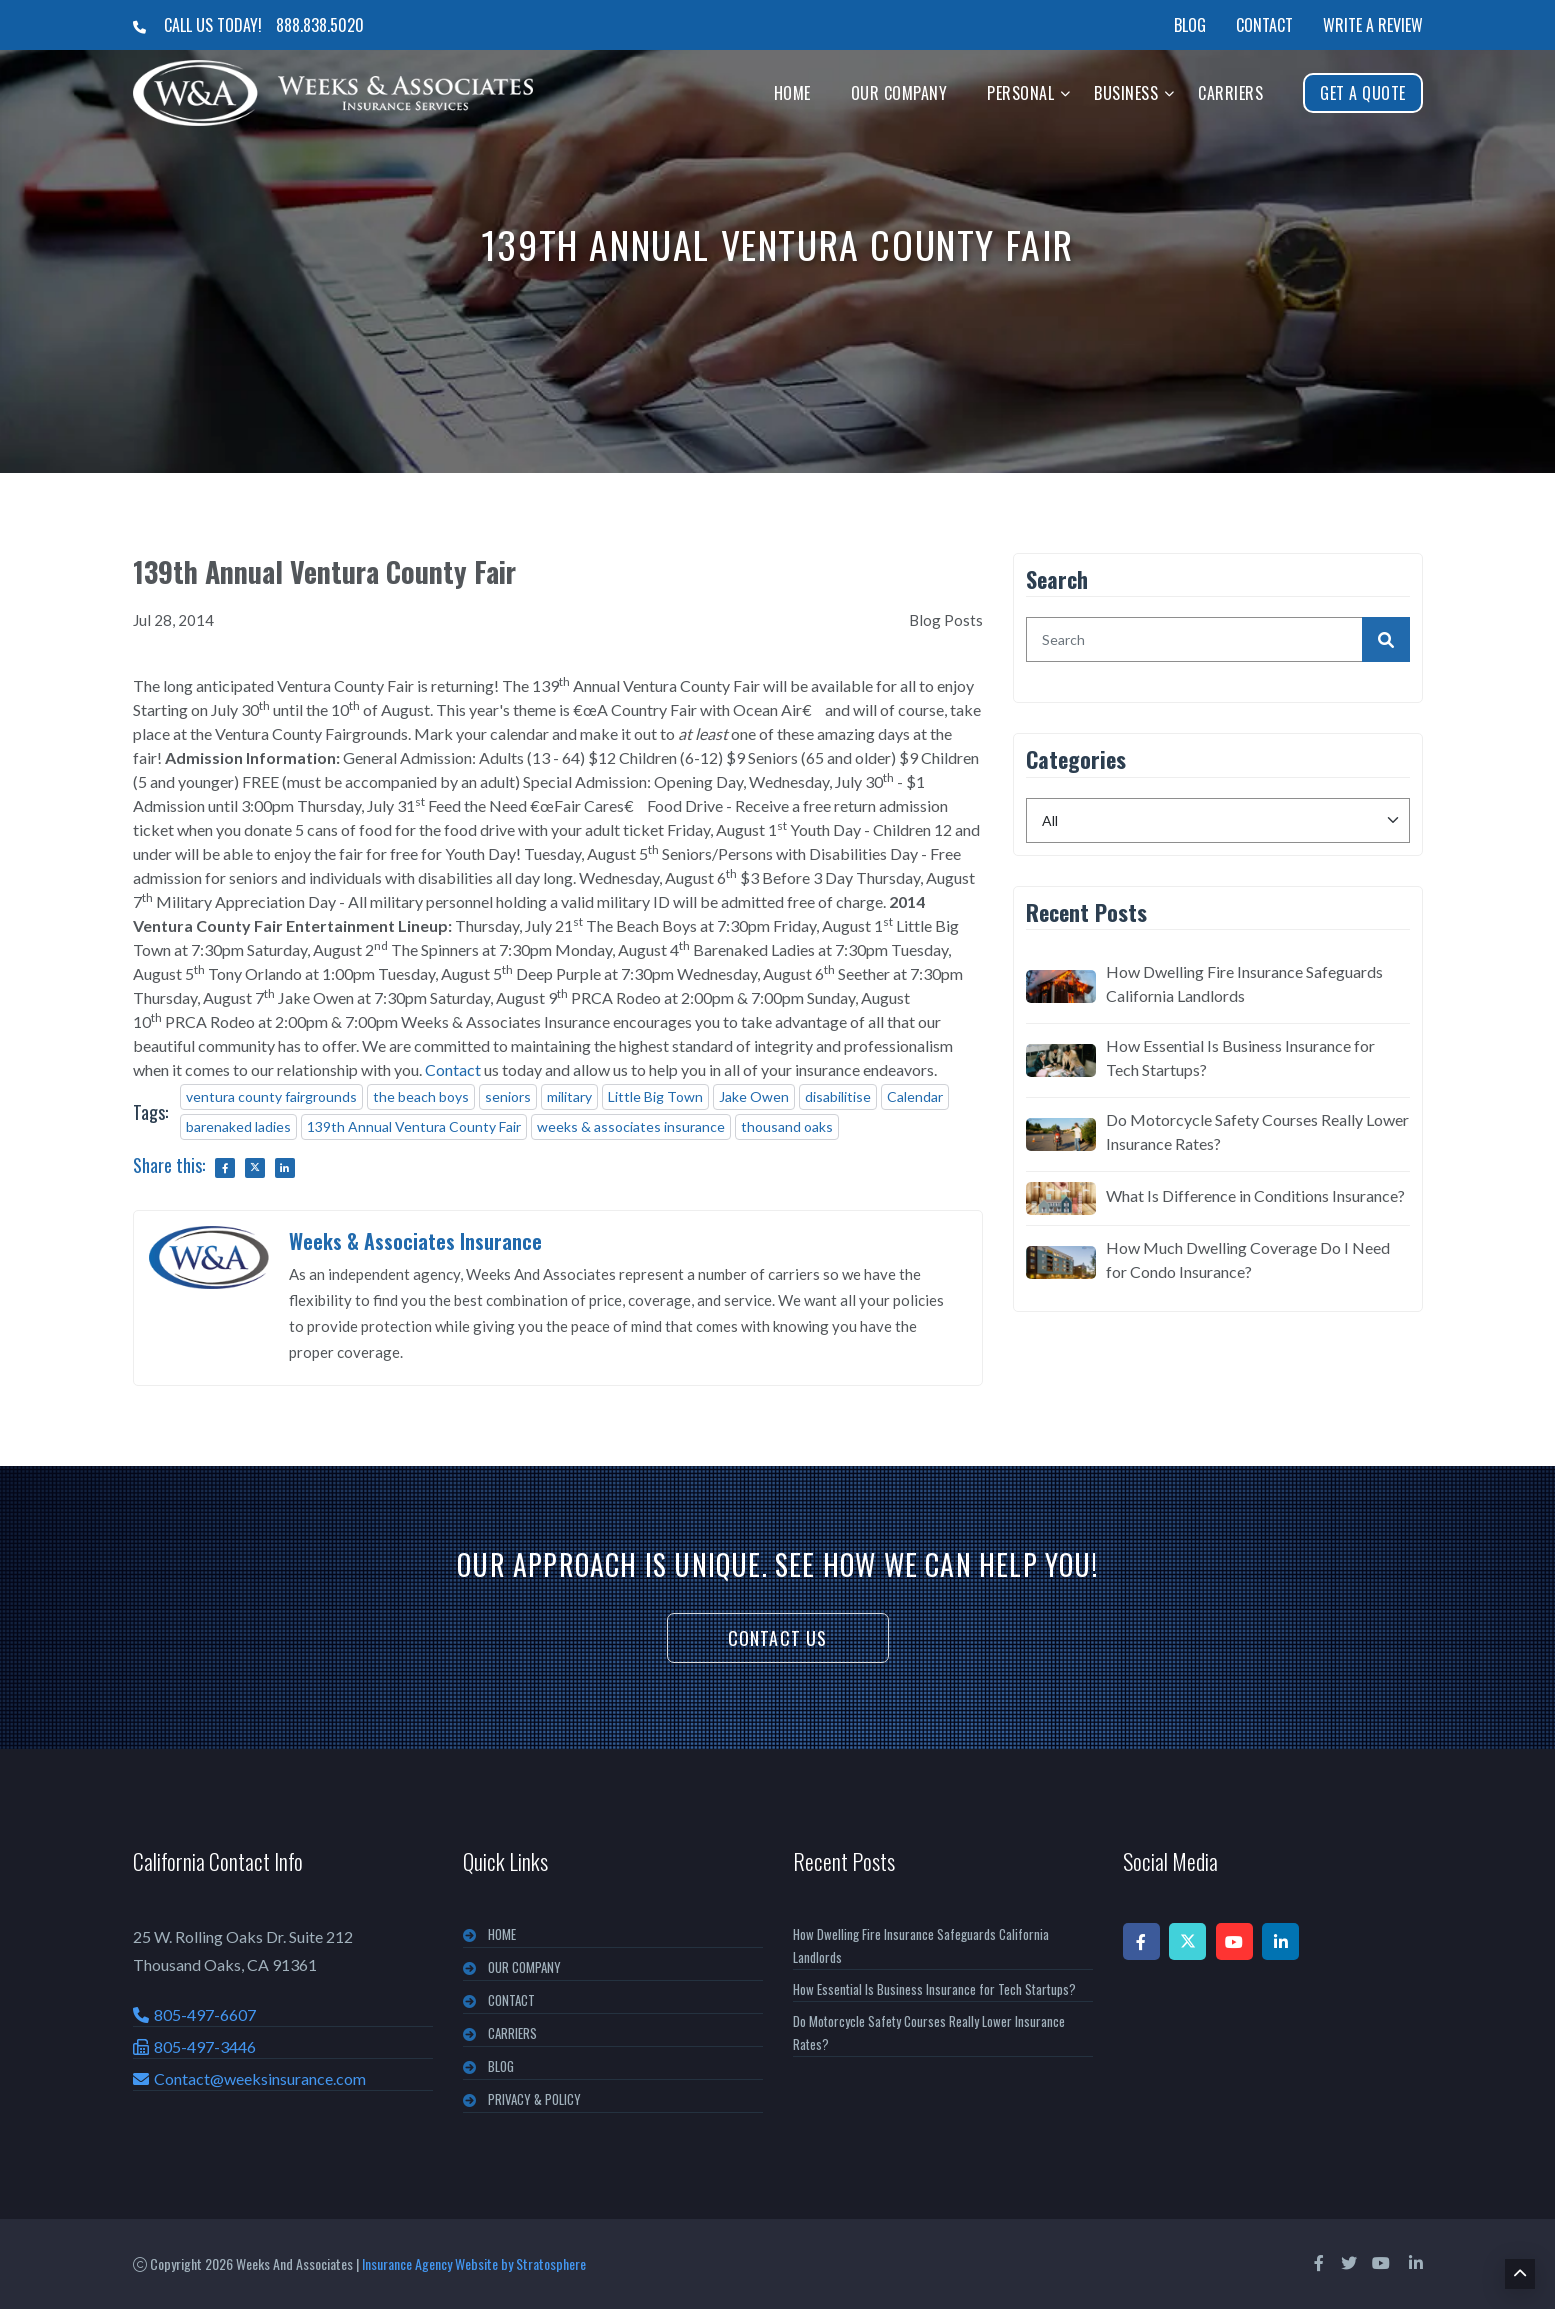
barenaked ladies (238, 1126)
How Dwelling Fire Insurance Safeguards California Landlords (1244, 983)
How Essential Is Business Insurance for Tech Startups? (1240, 1057)
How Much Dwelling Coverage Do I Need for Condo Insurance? (1248, 1259)
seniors (508, 1096)
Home (792, 93)
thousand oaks (787, 1126)
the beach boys (421, 1096)
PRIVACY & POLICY (534, 2099)
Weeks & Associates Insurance (415, 1241)
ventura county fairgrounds (271, 1096)
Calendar (915, 1096)
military (569, 1096)
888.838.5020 (320, 25)
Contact (1264, 25)
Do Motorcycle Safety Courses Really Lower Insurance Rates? (1257, 1131)
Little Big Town (655, 1096)
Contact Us (778, 1638)
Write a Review (1373, 25)
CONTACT (511, 2000)
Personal (1020, 93)
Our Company (899, 93)
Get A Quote (1363, 93)
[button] (1065, 92)
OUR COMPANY (524, 1967)
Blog (1190, 25)
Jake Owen (754, 1096)
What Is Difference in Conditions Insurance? (1255, 1195)
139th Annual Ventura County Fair (414, 1126)
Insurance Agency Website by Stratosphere (474, 2263)
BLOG (501, 2066)
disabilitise (838, 1096)
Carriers (1230, 93)
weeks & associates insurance (631, 1126)
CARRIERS (512, 2033)
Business (1126, 93)
